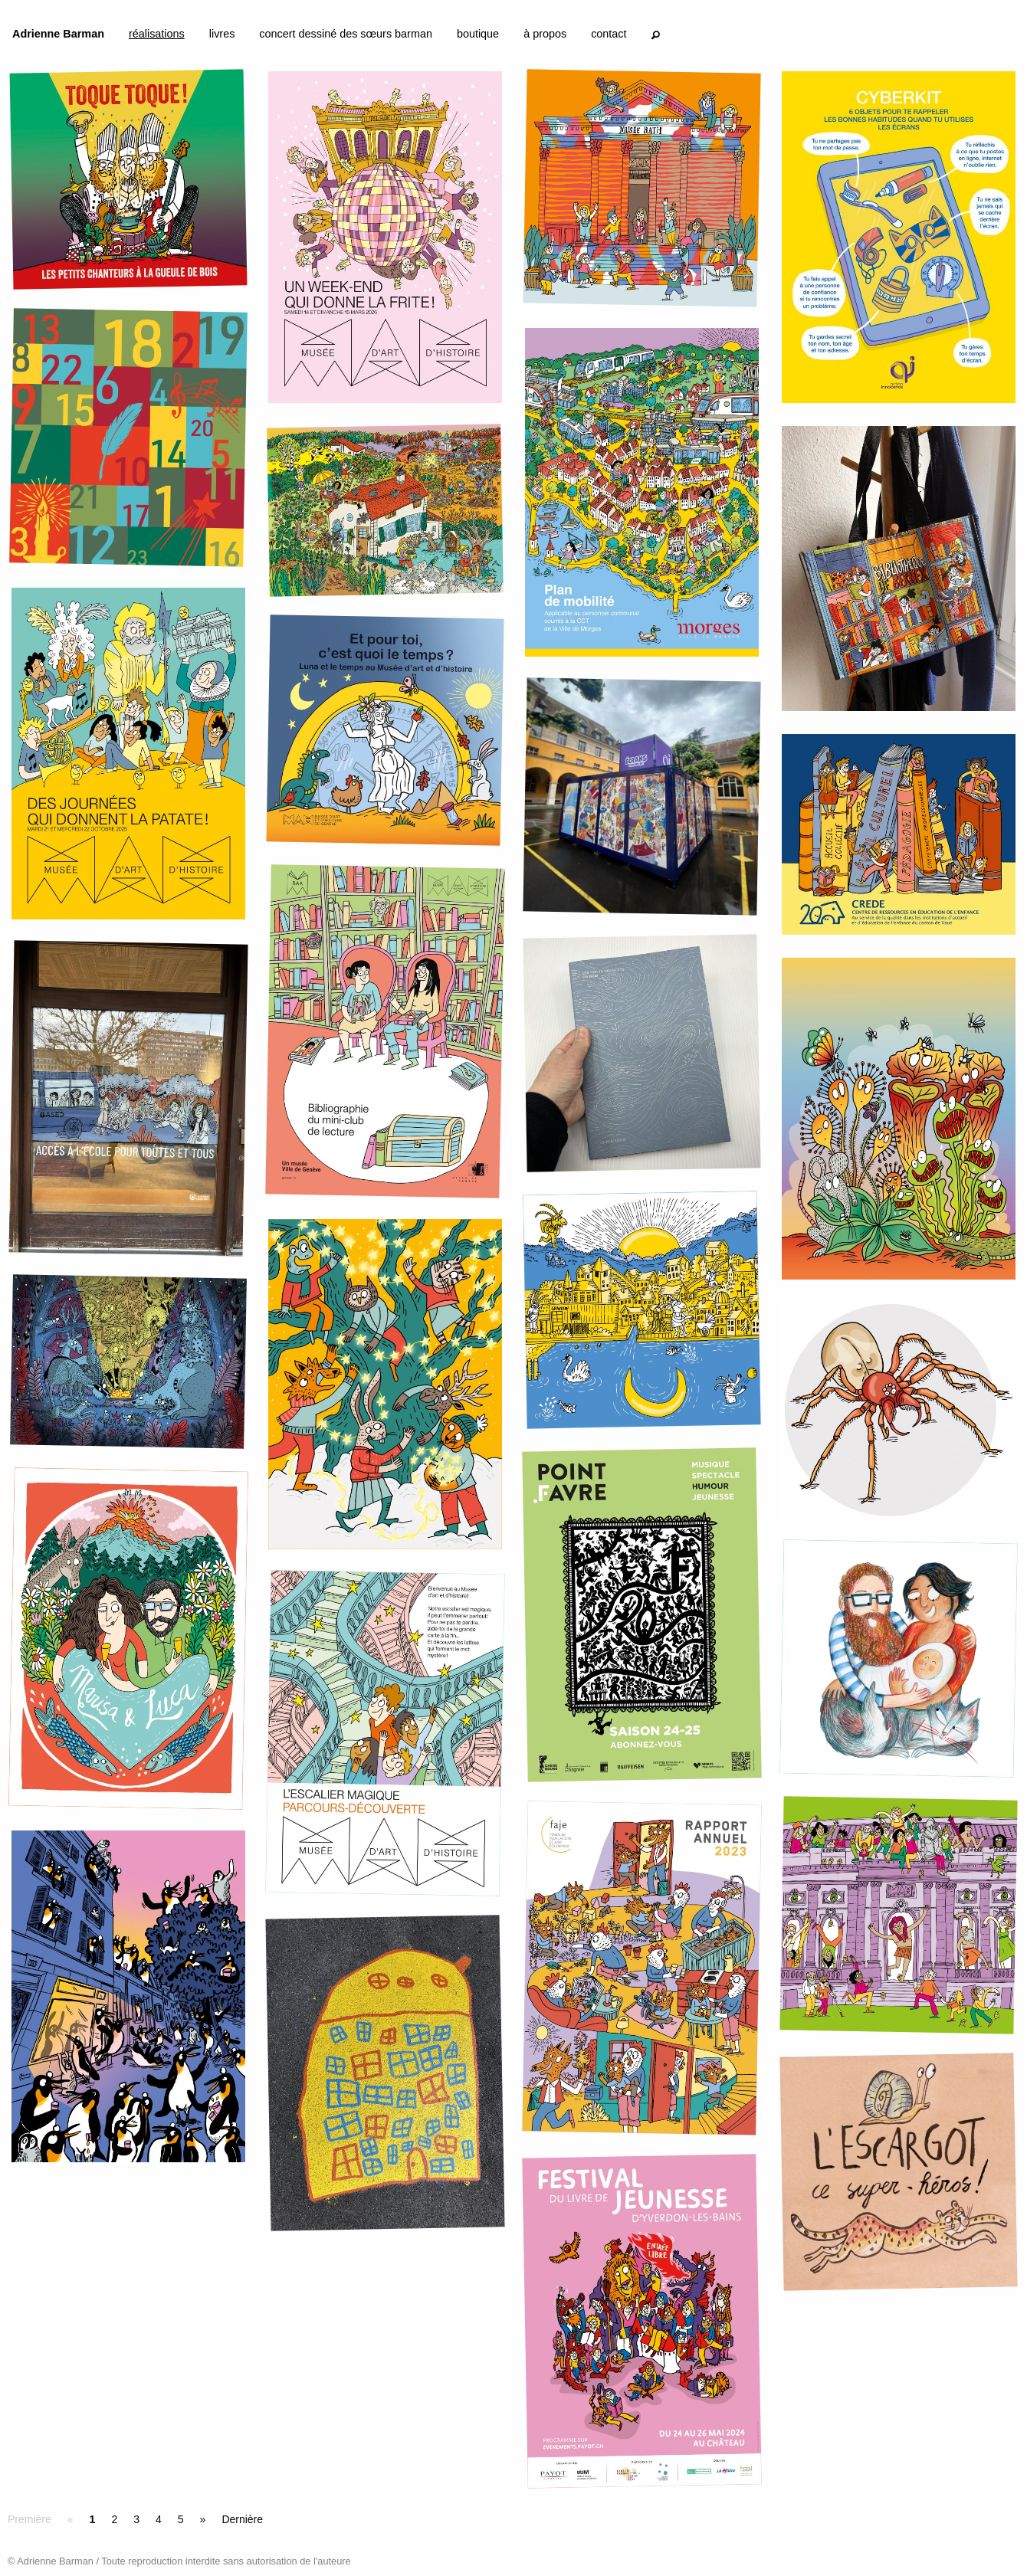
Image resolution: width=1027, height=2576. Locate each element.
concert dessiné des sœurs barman (345, 34)
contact (608, 34)
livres (222, 34)
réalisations (157, 34)
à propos (544, 34)
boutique (478, 34)
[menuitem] (58, 36)
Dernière (242, 2519)
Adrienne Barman (58, 34)
